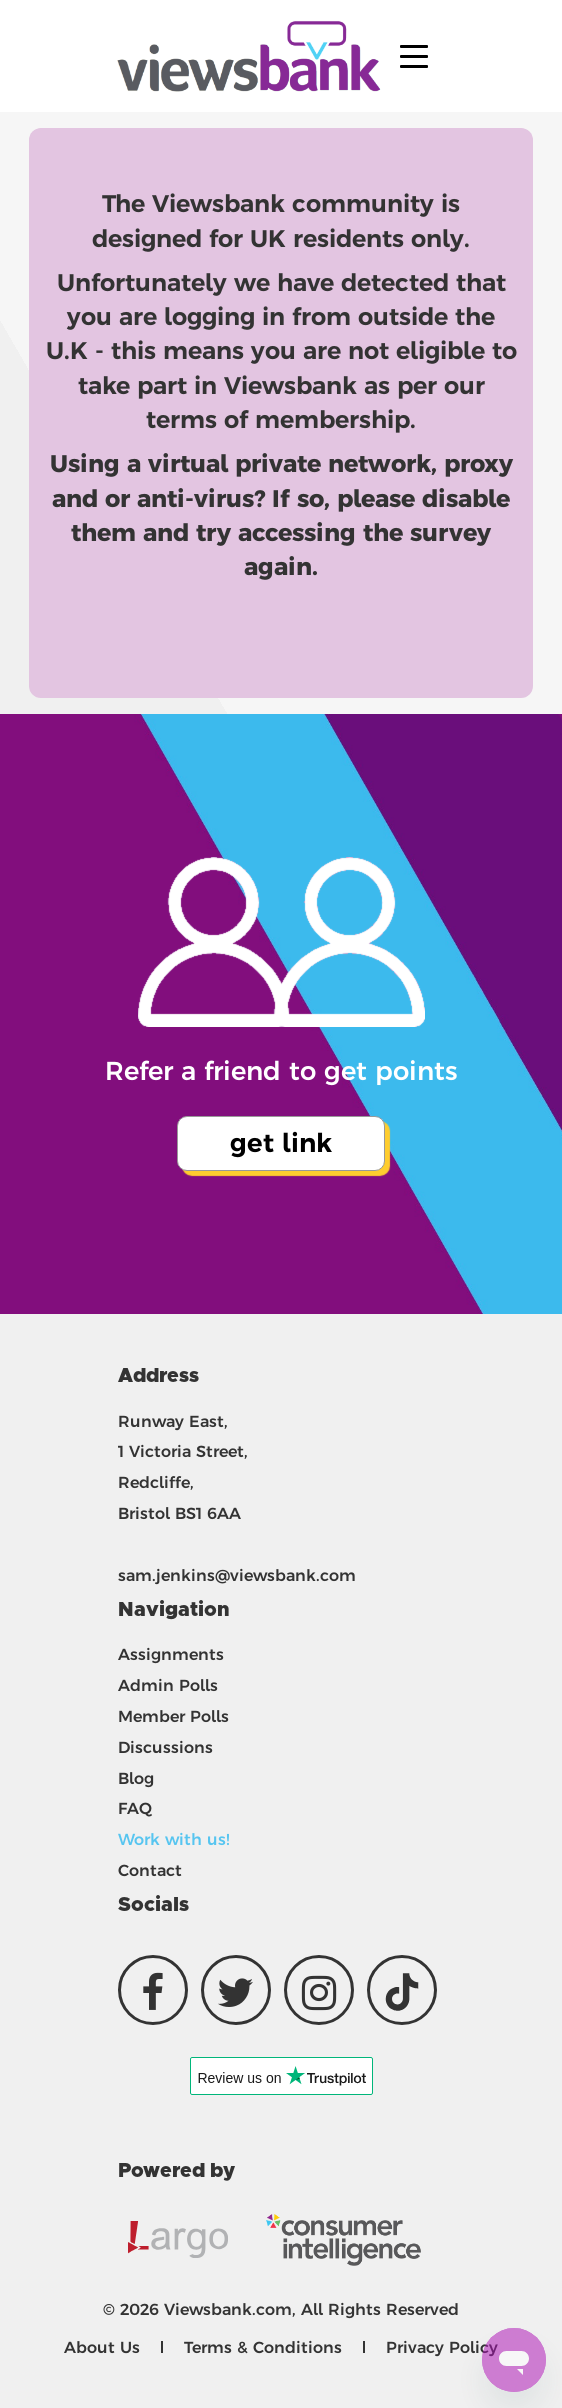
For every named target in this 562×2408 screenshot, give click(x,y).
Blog (136, 1778)
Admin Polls (168, 1685)
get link (281, 1143)
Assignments (171, 1654)
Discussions (165, 1747)
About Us (102, 2347)
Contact (150, 1870)
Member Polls (173, 1716)
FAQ (135, 1808)
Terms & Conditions (263, 2347)
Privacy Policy (442, 2347)
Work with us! (174, 1839)
